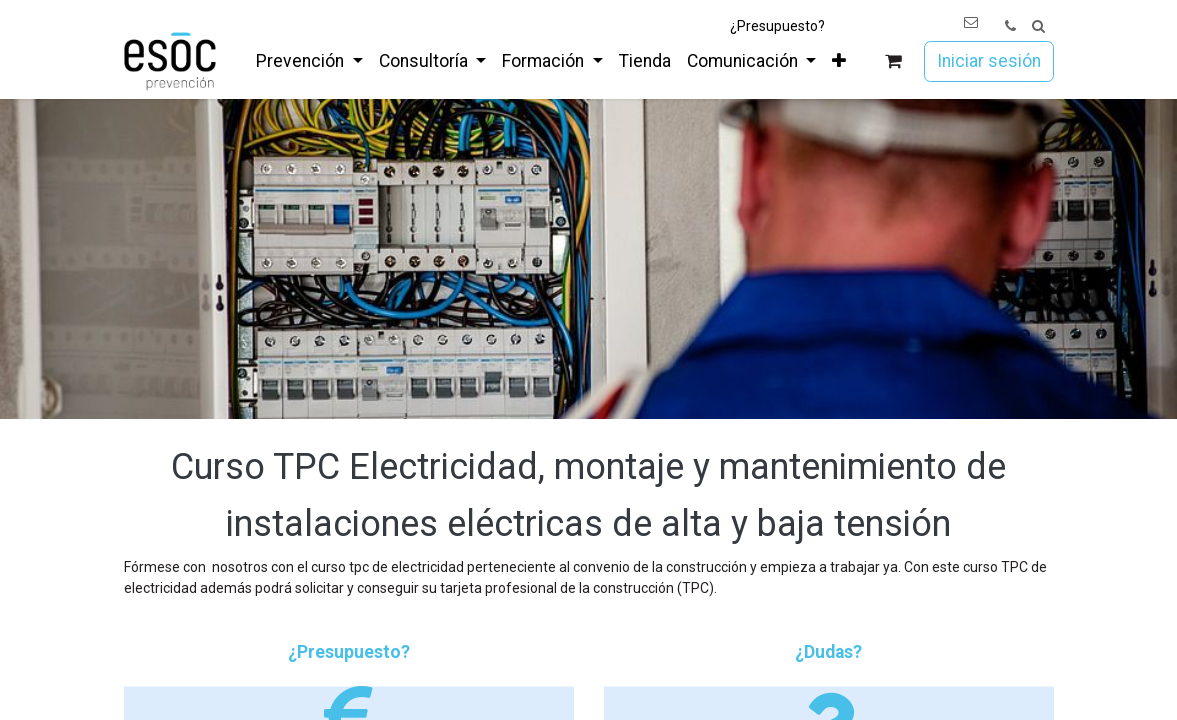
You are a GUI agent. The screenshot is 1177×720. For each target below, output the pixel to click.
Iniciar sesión (989, 61)
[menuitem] (309, 61)
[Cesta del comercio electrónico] (892, 61)
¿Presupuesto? (777, 26)
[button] (1038, 26)
